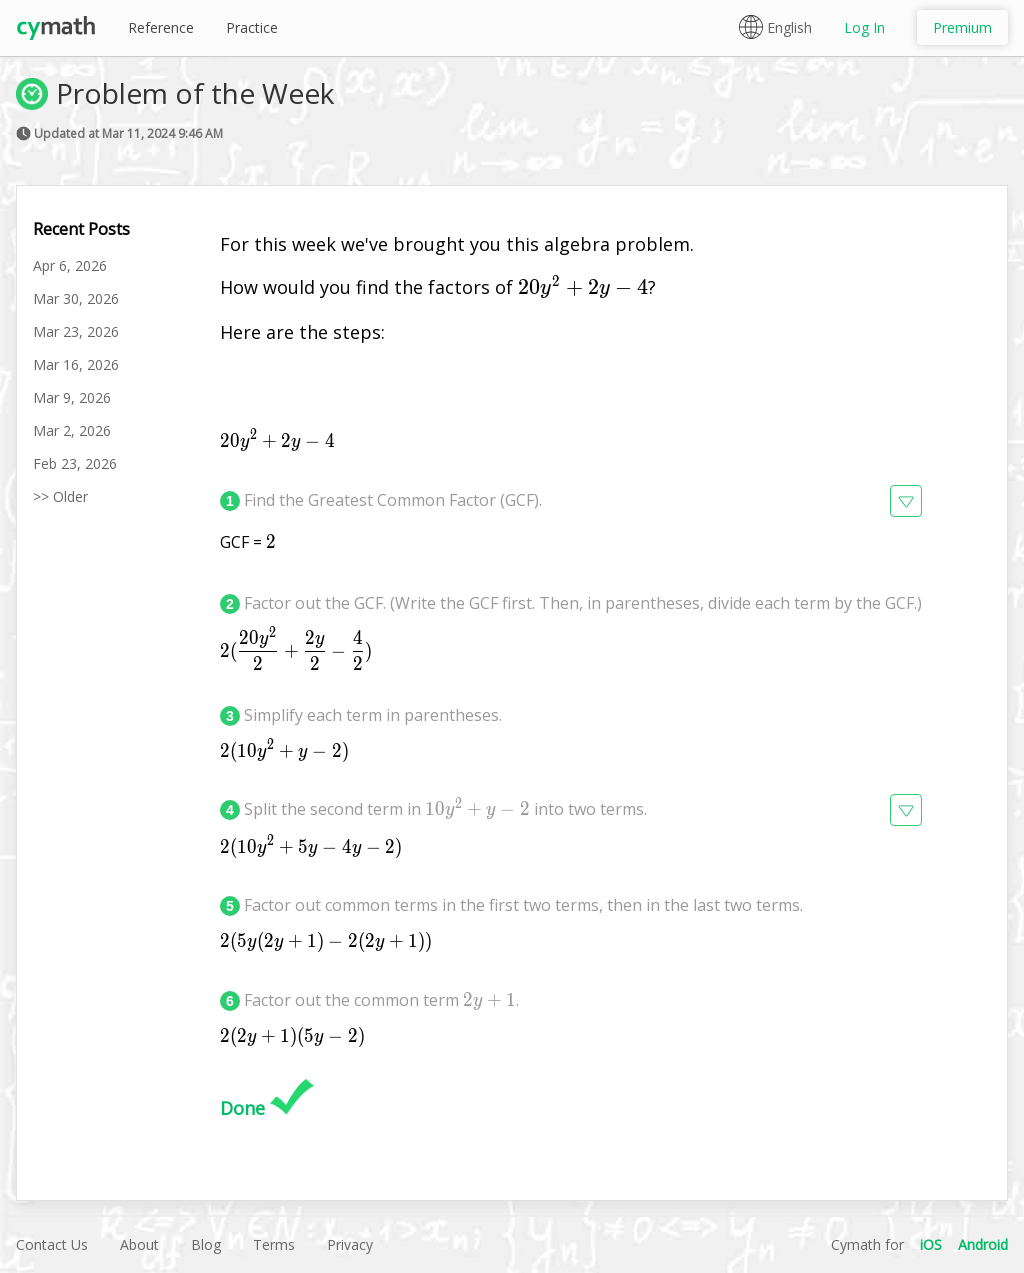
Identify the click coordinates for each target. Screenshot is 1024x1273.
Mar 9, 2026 (72, 397)
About (139, 1244)
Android (983, 1244)
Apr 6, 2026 (70, 265)
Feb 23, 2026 (75, 463)
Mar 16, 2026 (76, 364)
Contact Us (52, 1244)
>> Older (60, 496)
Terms (274, 1244)
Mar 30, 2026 (76, 298)
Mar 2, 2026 (72, 430)
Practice (252, 27)
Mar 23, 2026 (76, 331)
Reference (161, 27)
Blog (206, 1244)
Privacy (350, 1244)
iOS (931, 1244)
